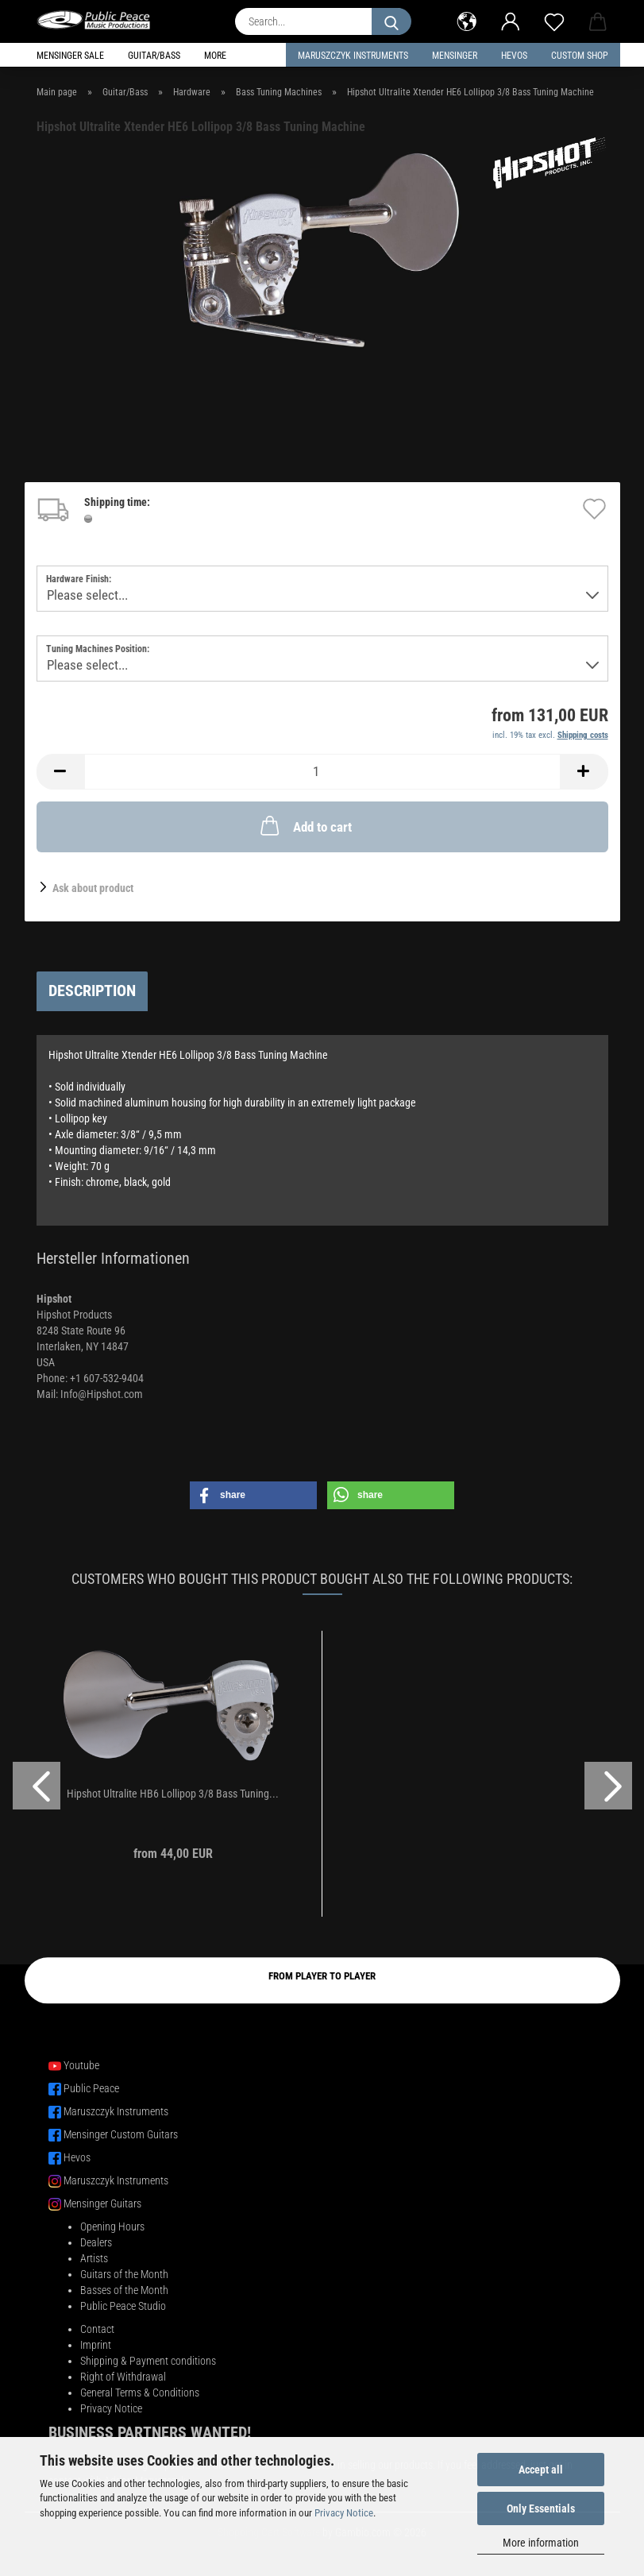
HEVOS (514, 55)
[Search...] (391, 21)
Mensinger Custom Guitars (121, 2134)
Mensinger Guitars (102, 2203)
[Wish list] (555, 20)
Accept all (541, 2469)
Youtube (81, 2065)
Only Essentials (541, 2508)
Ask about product (92, 888)
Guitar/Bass (154, 55)
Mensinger (454, 55)
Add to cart (304, 825)
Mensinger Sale (70, 55)
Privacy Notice (343, 2513)
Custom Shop (579, 55)
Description (92, 990)
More (215, 55)
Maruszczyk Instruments (353, 55)
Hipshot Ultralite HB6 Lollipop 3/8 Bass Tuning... (173, 1793)
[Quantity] (322, 772)
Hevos (77, 2157)
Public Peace (91, 2088)
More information (541, 2542)
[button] (467, 20)
